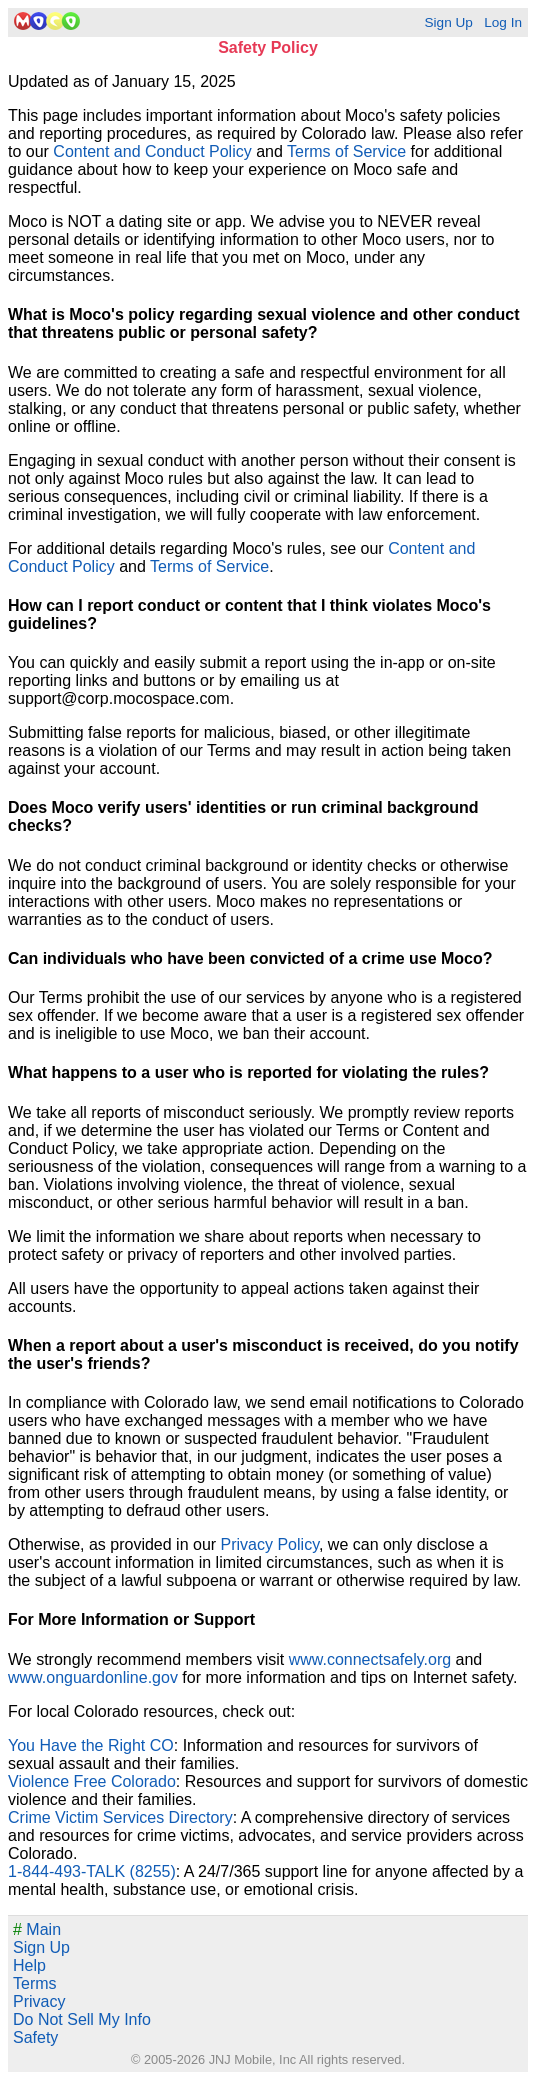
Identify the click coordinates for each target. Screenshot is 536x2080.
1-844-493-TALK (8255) (92, 1871)
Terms (35, 1983)
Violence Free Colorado (92, 1781)
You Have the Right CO (91, 1745)
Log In (503, 22)
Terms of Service (346, 151)
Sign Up (448, 22)
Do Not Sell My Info (82, 2019)
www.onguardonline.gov (93, 1677)
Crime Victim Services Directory (120, 1817)
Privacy (39, 2001)
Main (37, 1929)
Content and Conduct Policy (152, 151)
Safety (35, 2037)
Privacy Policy (270, 1544)
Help (29, 1965)
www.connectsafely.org (370, 1659)
